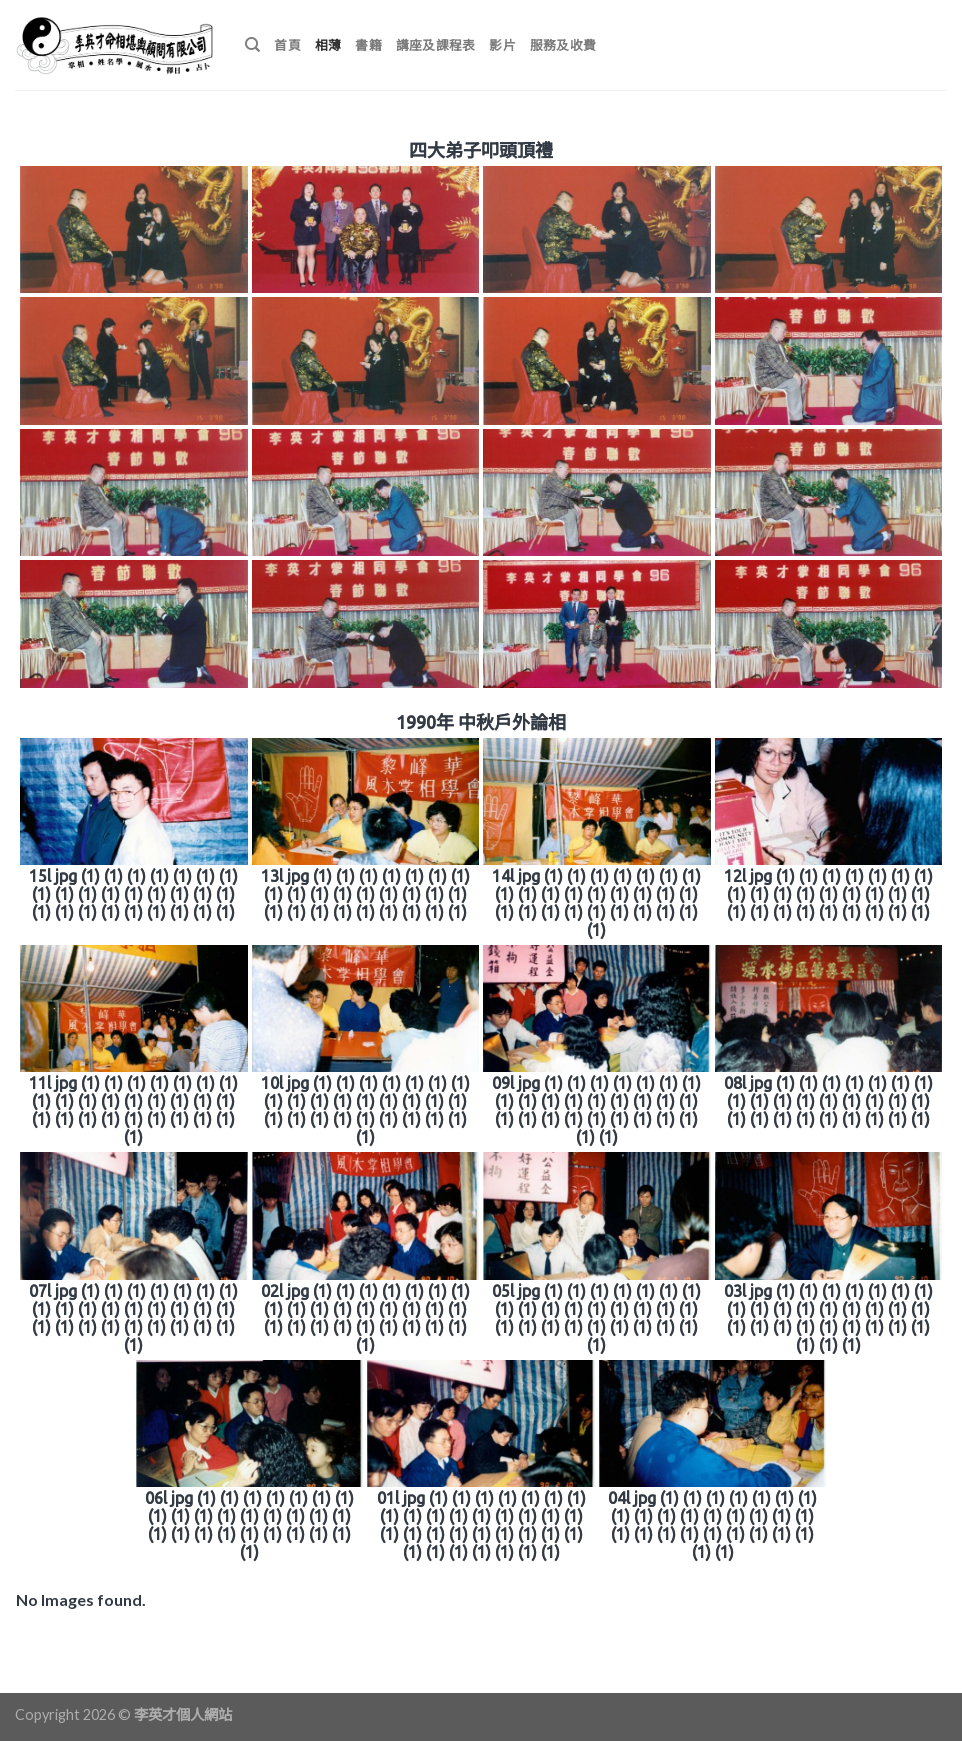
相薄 (328, 45)
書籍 (368, 45)
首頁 (287, 45)
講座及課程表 (436, 45)
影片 (502, 45)
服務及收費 (563, 45)
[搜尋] (252, 45)
